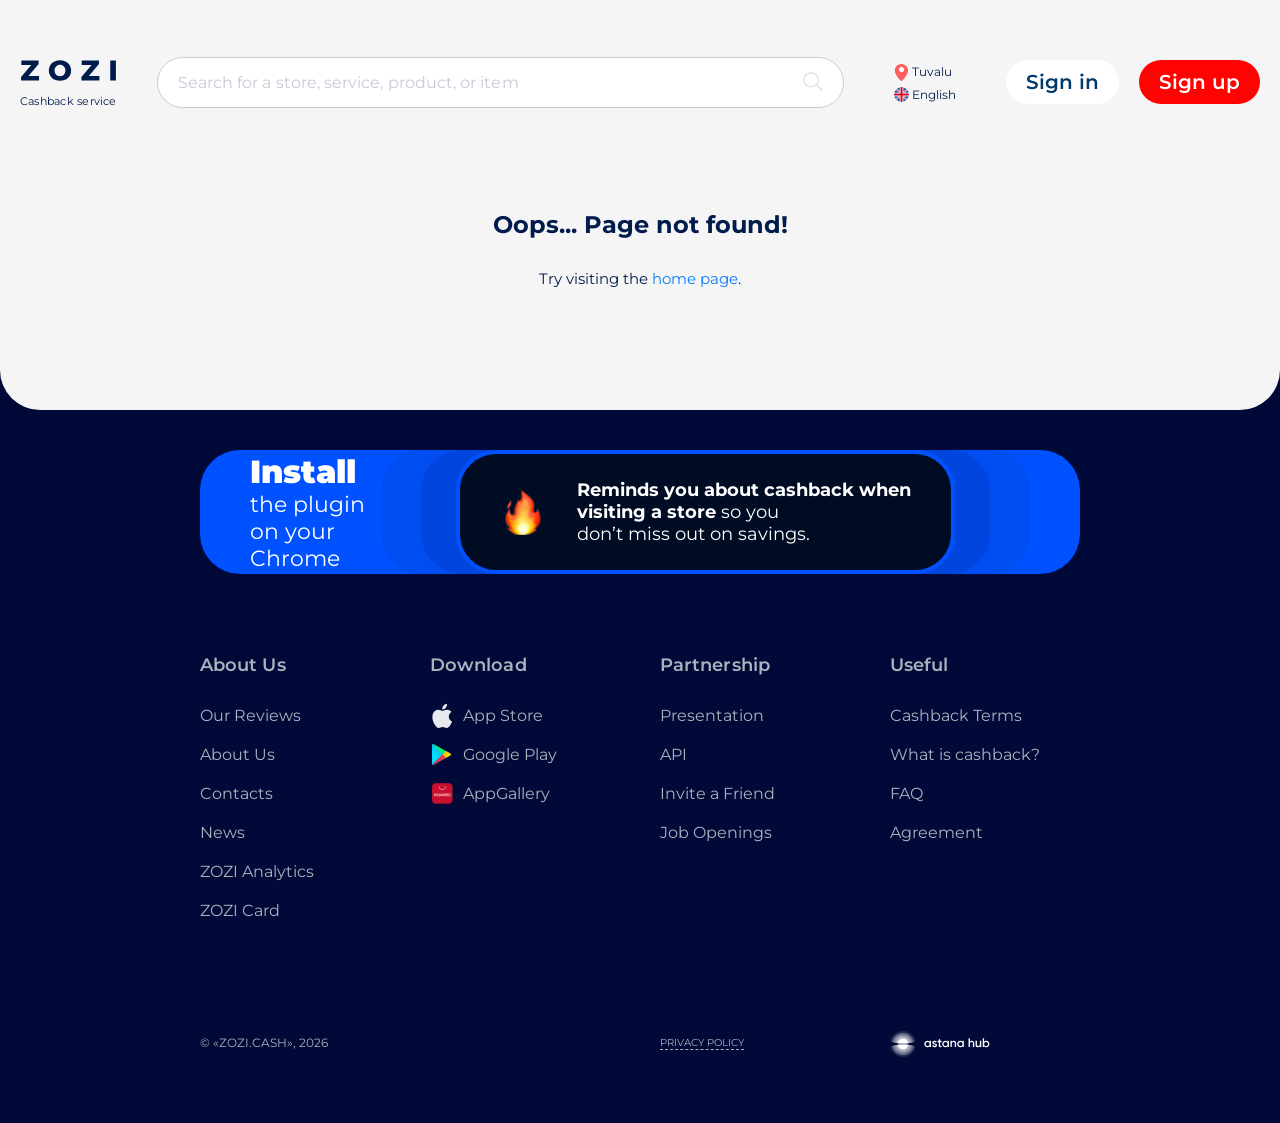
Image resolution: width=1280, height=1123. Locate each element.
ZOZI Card (240, 910)
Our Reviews (250, 715)
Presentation (712, 715)
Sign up (1199, 82)
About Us (237, 754)
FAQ (906, 793)
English (925, 94)
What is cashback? (965, 754)
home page (695, 278)
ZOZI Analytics (257, 871)
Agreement (936, 832)
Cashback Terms (956, 715)
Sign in (1062, 82)
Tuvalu (922, 71)
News (222, 832)
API (673, 754)
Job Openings (716, 832)
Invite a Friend (717, 793)
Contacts (236, 793)
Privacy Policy (702, 1042)
